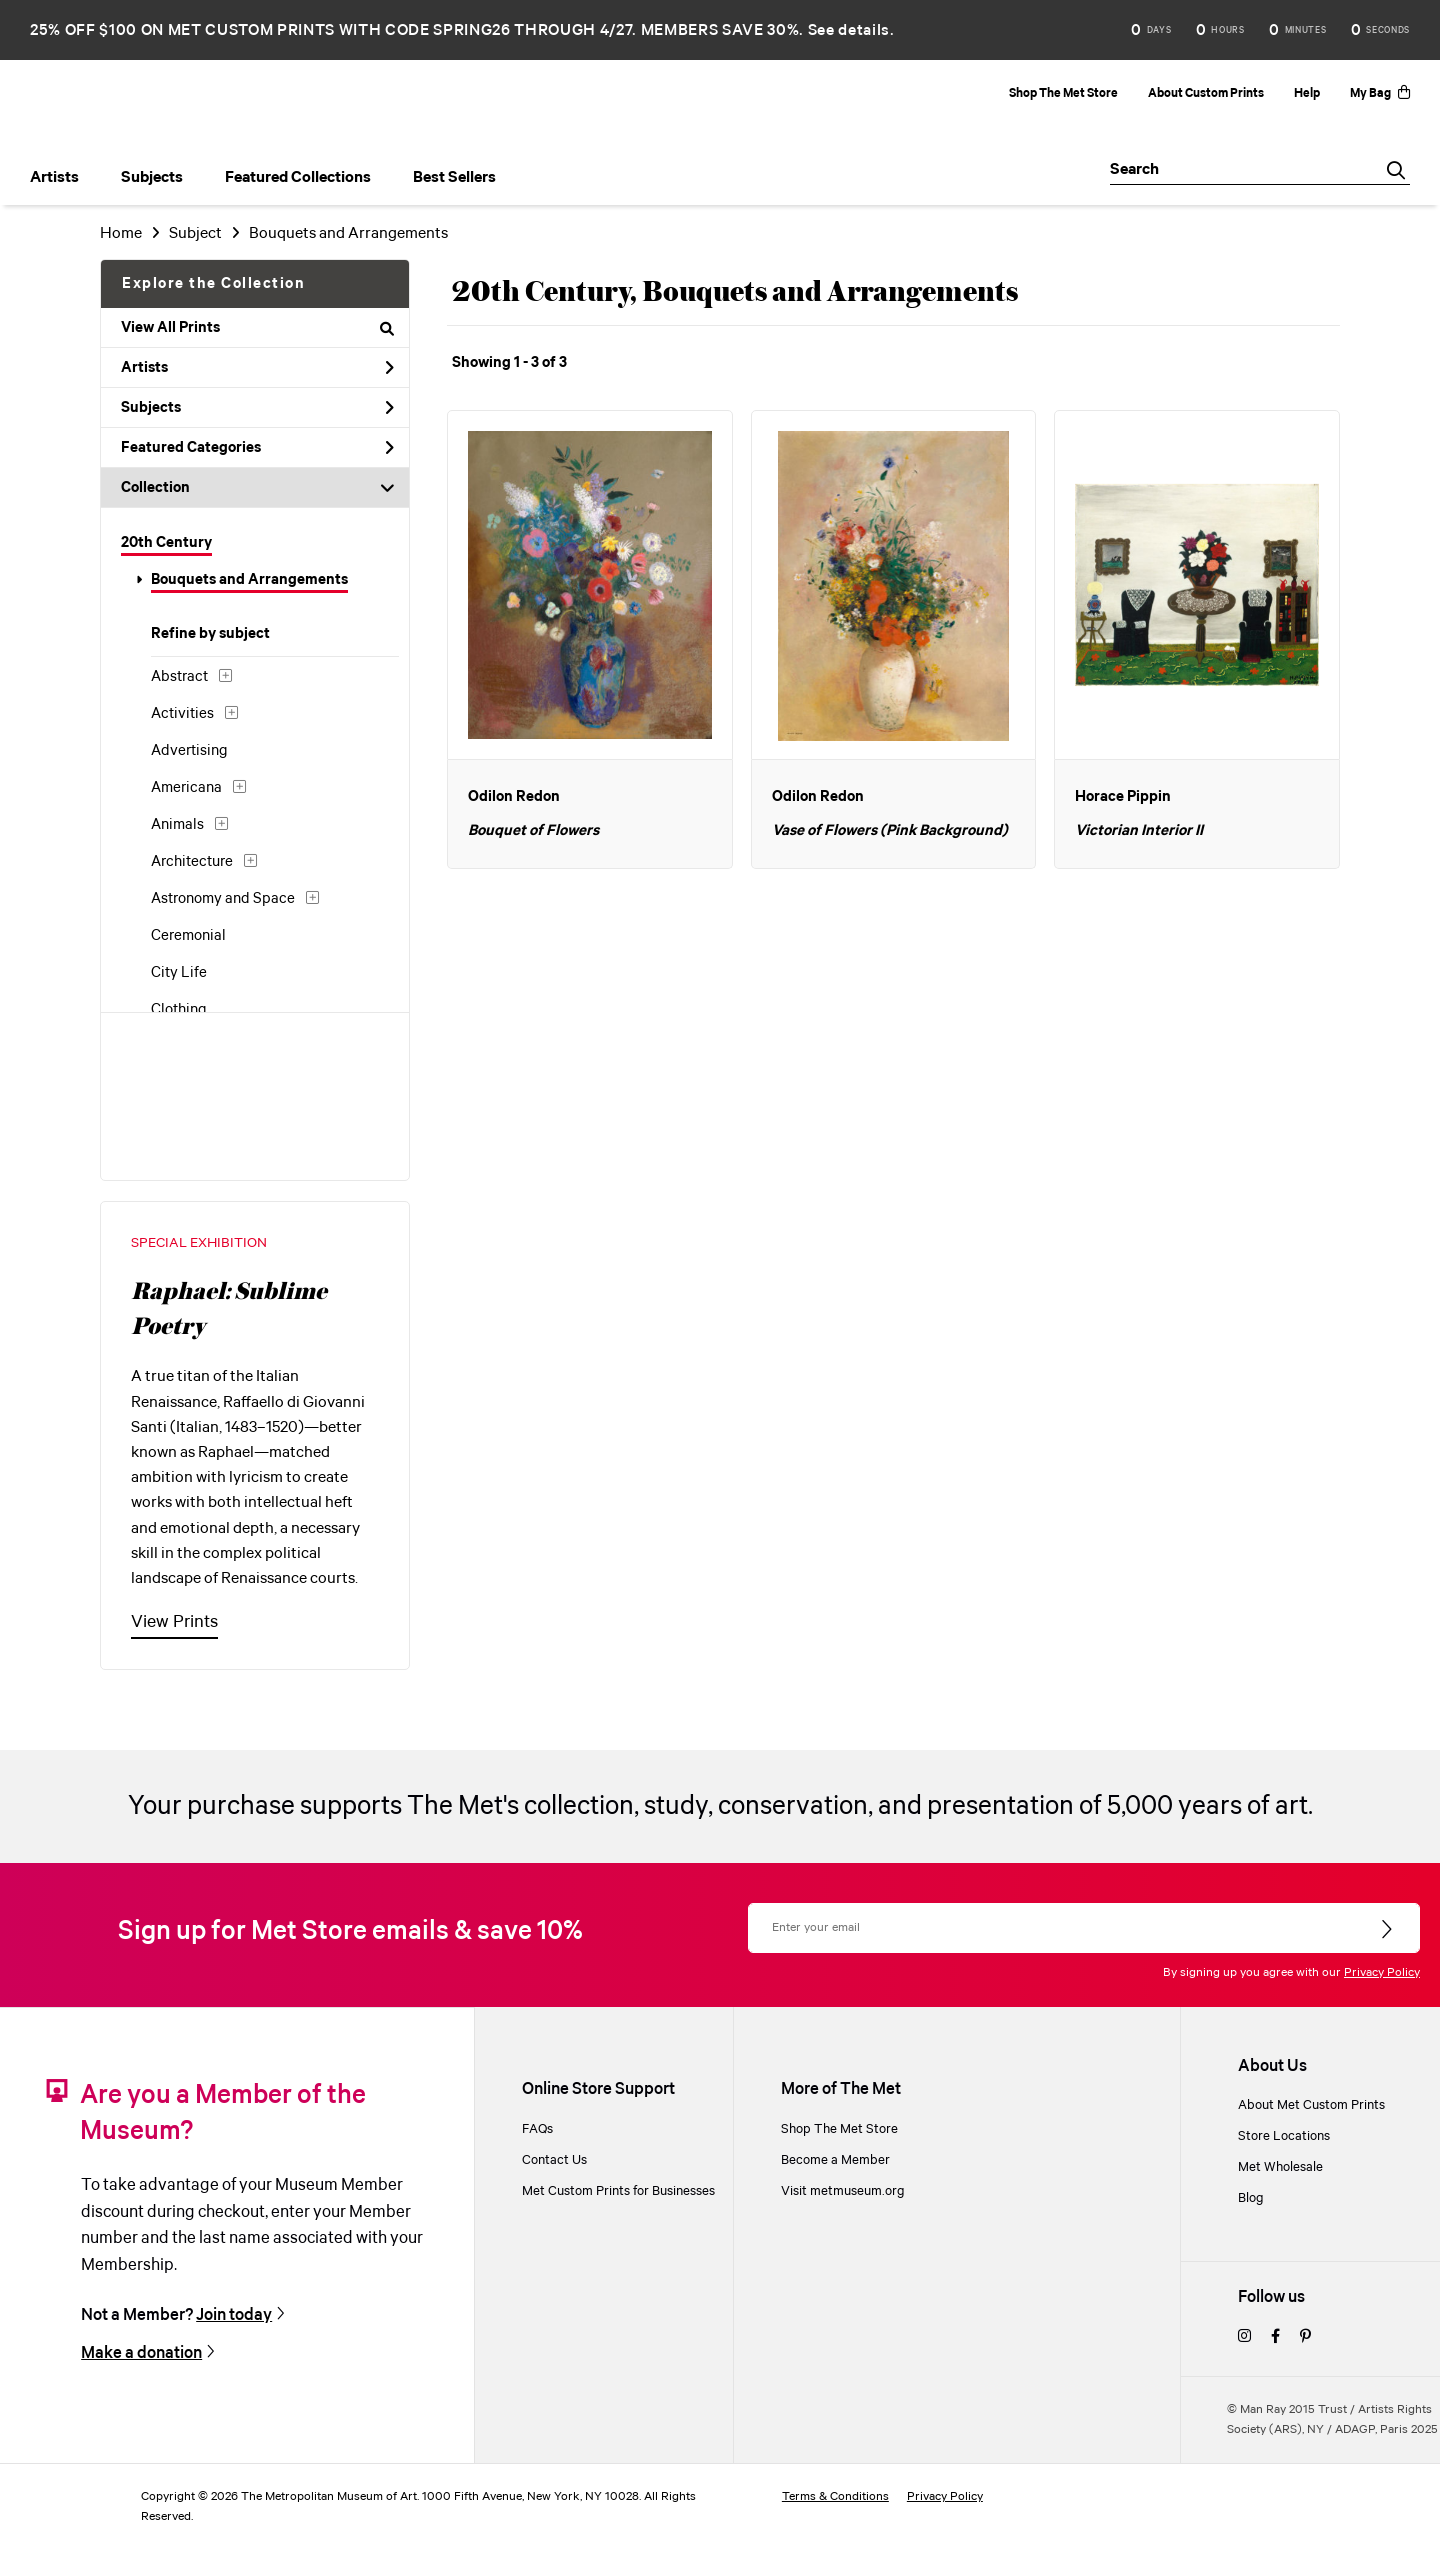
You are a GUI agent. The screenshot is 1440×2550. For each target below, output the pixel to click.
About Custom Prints (1206, 93)
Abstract (179, 677)
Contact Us (554, 2160)
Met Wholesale (1280, 2167)
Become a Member (835, 2160)
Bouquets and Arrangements (249, 580)
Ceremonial (188, 936)
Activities (182, 714)
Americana (186, 788)
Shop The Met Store (1063, 93)
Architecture (192, 862)
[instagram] (1244, 2337)
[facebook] (1275, 2337)
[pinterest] (1305, 2337)
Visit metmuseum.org (843, 2191)
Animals (177, 825)
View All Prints (257, 328)
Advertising (189, 751)
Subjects (257, 408)
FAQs (537, 2129)
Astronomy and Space (223, 899)
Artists (257, 368)
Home (121, 233)
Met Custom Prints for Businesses (618, 2191)
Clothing (179, 1010)
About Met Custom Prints (1311, 2105)
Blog (1251, 2198)
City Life (179, 973)
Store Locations (1284, 2136)
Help (1307, 93)
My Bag (1380, 93)
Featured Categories (257, 448)
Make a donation (141, 2353)
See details (849, 30)
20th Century (166, 543)
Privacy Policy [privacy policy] (945, 2496)
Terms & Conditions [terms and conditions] (835, 2496)
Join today (234, 2315)
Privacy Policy (1382, 1972)
